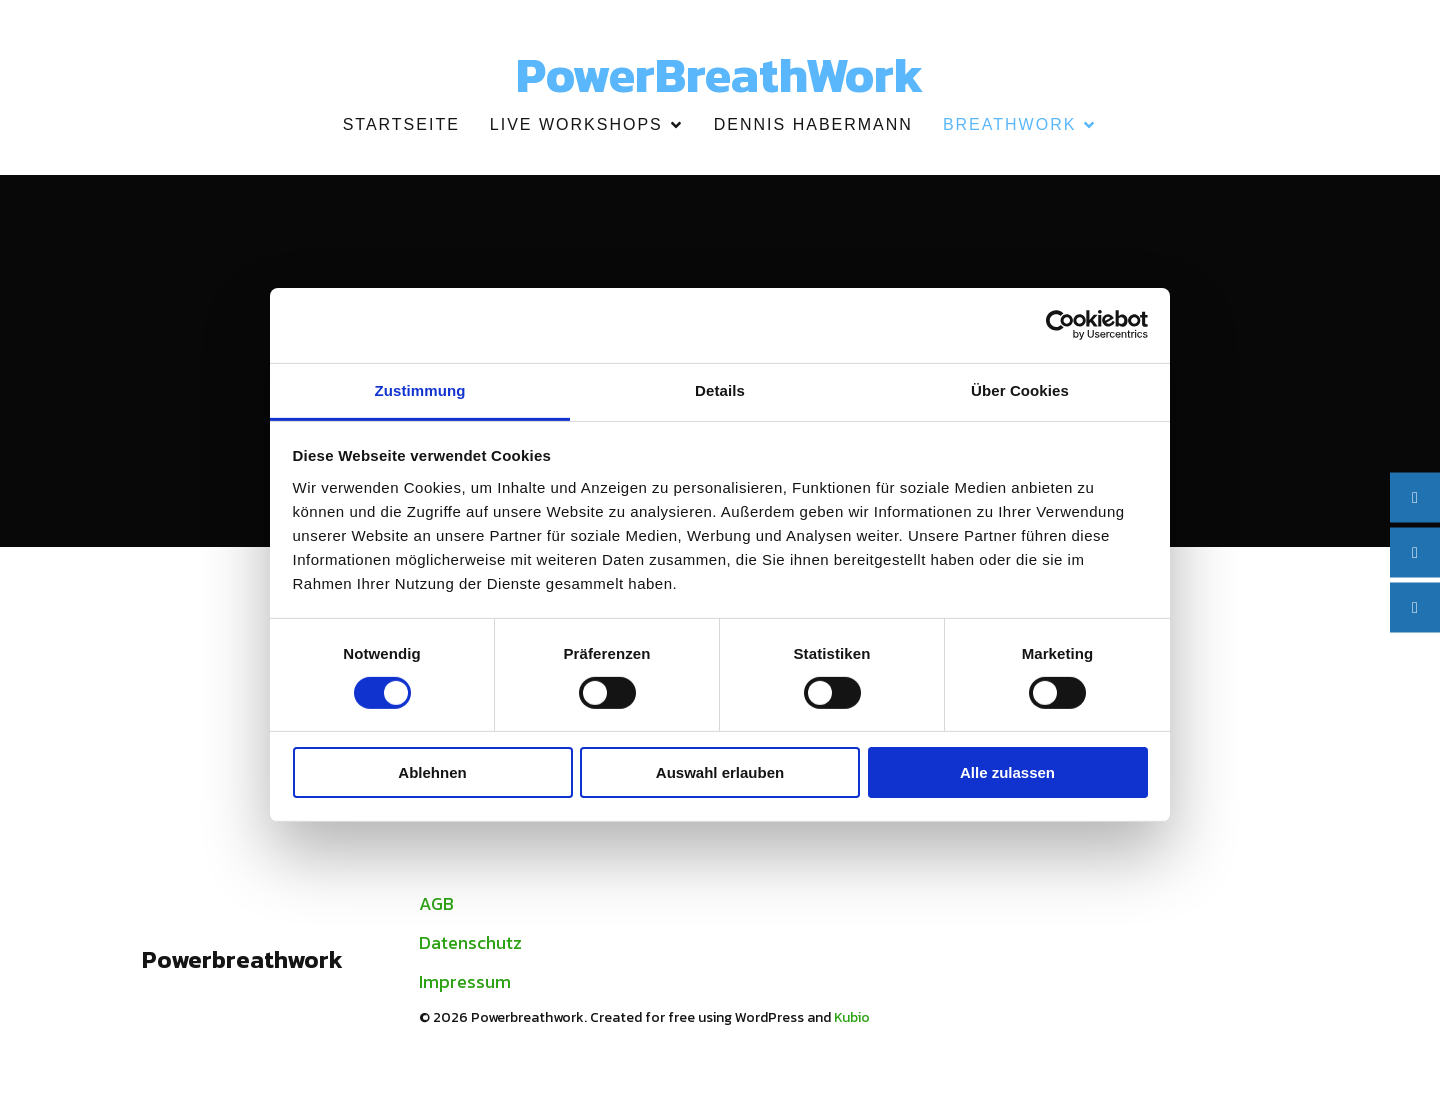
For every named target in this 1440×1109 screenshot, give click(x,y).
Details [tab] (720, 389)
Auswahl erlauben (720, 772)
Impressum (465, 986)
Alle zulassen (1007, 772)
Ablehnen (432, 772)
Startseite (401, 127)
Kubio (852, 1022)
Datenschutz (470, 947)
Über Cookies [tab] (1020, 389)
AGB (436, 908)
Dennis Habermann (813, 127)
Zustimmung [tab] (420, 389)
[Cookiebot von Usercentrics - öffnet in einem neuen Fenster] (1060, 325)
